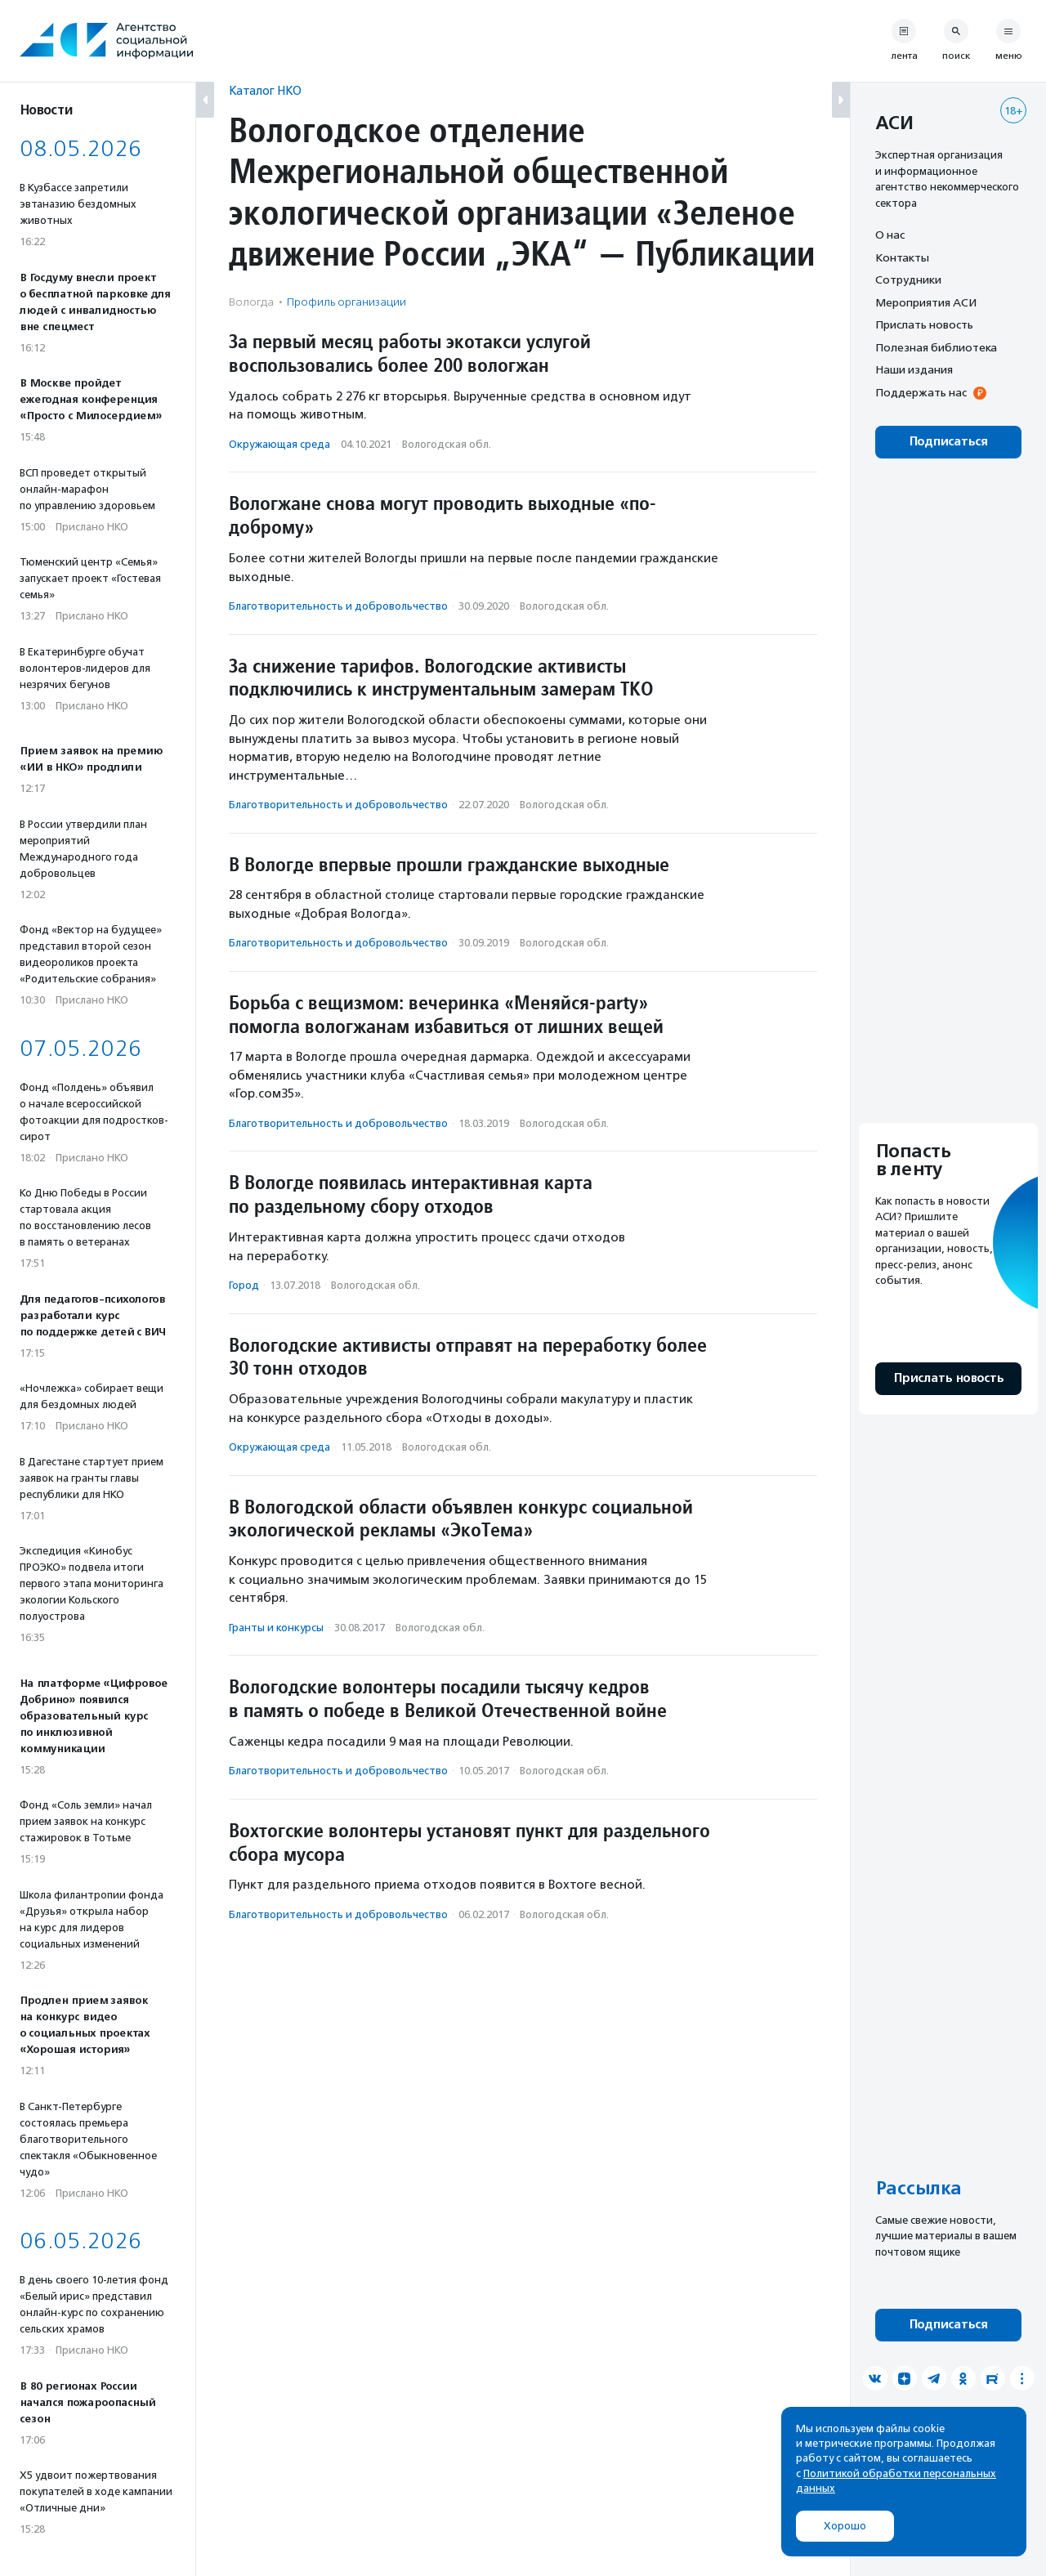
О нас (890, 234)
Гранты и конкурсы (276, 1627)
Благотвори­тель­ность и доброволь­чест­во (338, 606)
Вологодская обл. (446, 444)
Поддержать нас (921, 392)
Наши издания (914, 369)
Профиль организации (346, 302)
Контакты (902, 257)
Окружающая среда (279, 444)
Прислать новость (924, 324)
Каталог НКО (265, 90)
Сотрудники (908, 279)
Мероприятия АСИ (926, 302)
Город (244, 1285)
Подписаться (948, 441)
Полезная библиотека (936, 347)
